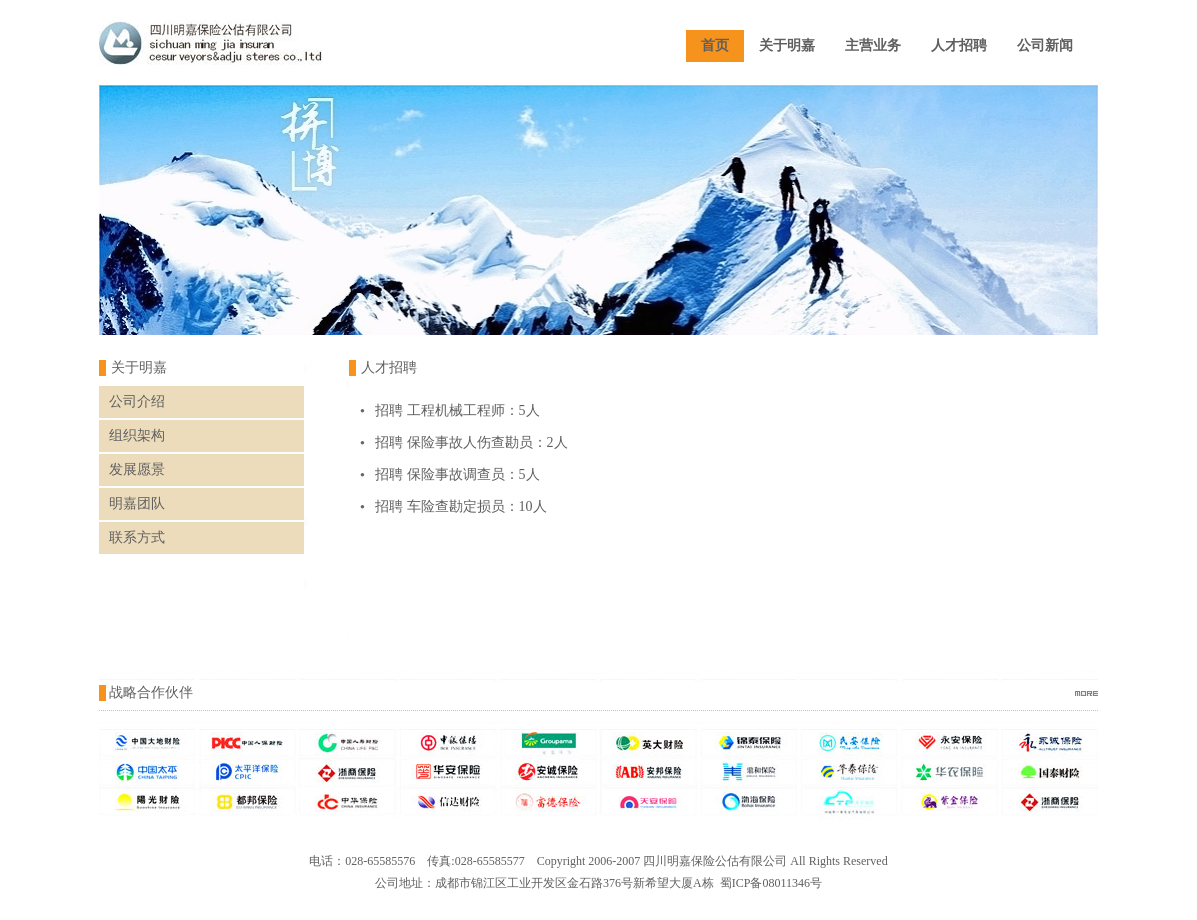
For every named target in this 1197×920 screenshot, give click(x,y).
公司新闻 (1045, 45)
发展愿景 (137, 469)
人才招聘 (959, 45)
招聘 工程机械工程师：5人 (457, 410)
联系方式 (137, 537)
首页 (715, 45)
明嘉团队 (137, 503)
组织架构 (137, 435)
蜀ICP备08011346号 (771, 883)
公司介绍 (137, 401)
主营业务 (873, 45)
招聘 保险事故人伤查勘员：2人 (471, 442)
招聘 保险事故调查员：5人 (457, 474)
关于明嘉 (787, 45)
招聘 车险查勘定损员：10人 (461, 506)
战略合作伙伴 (151, 692)
